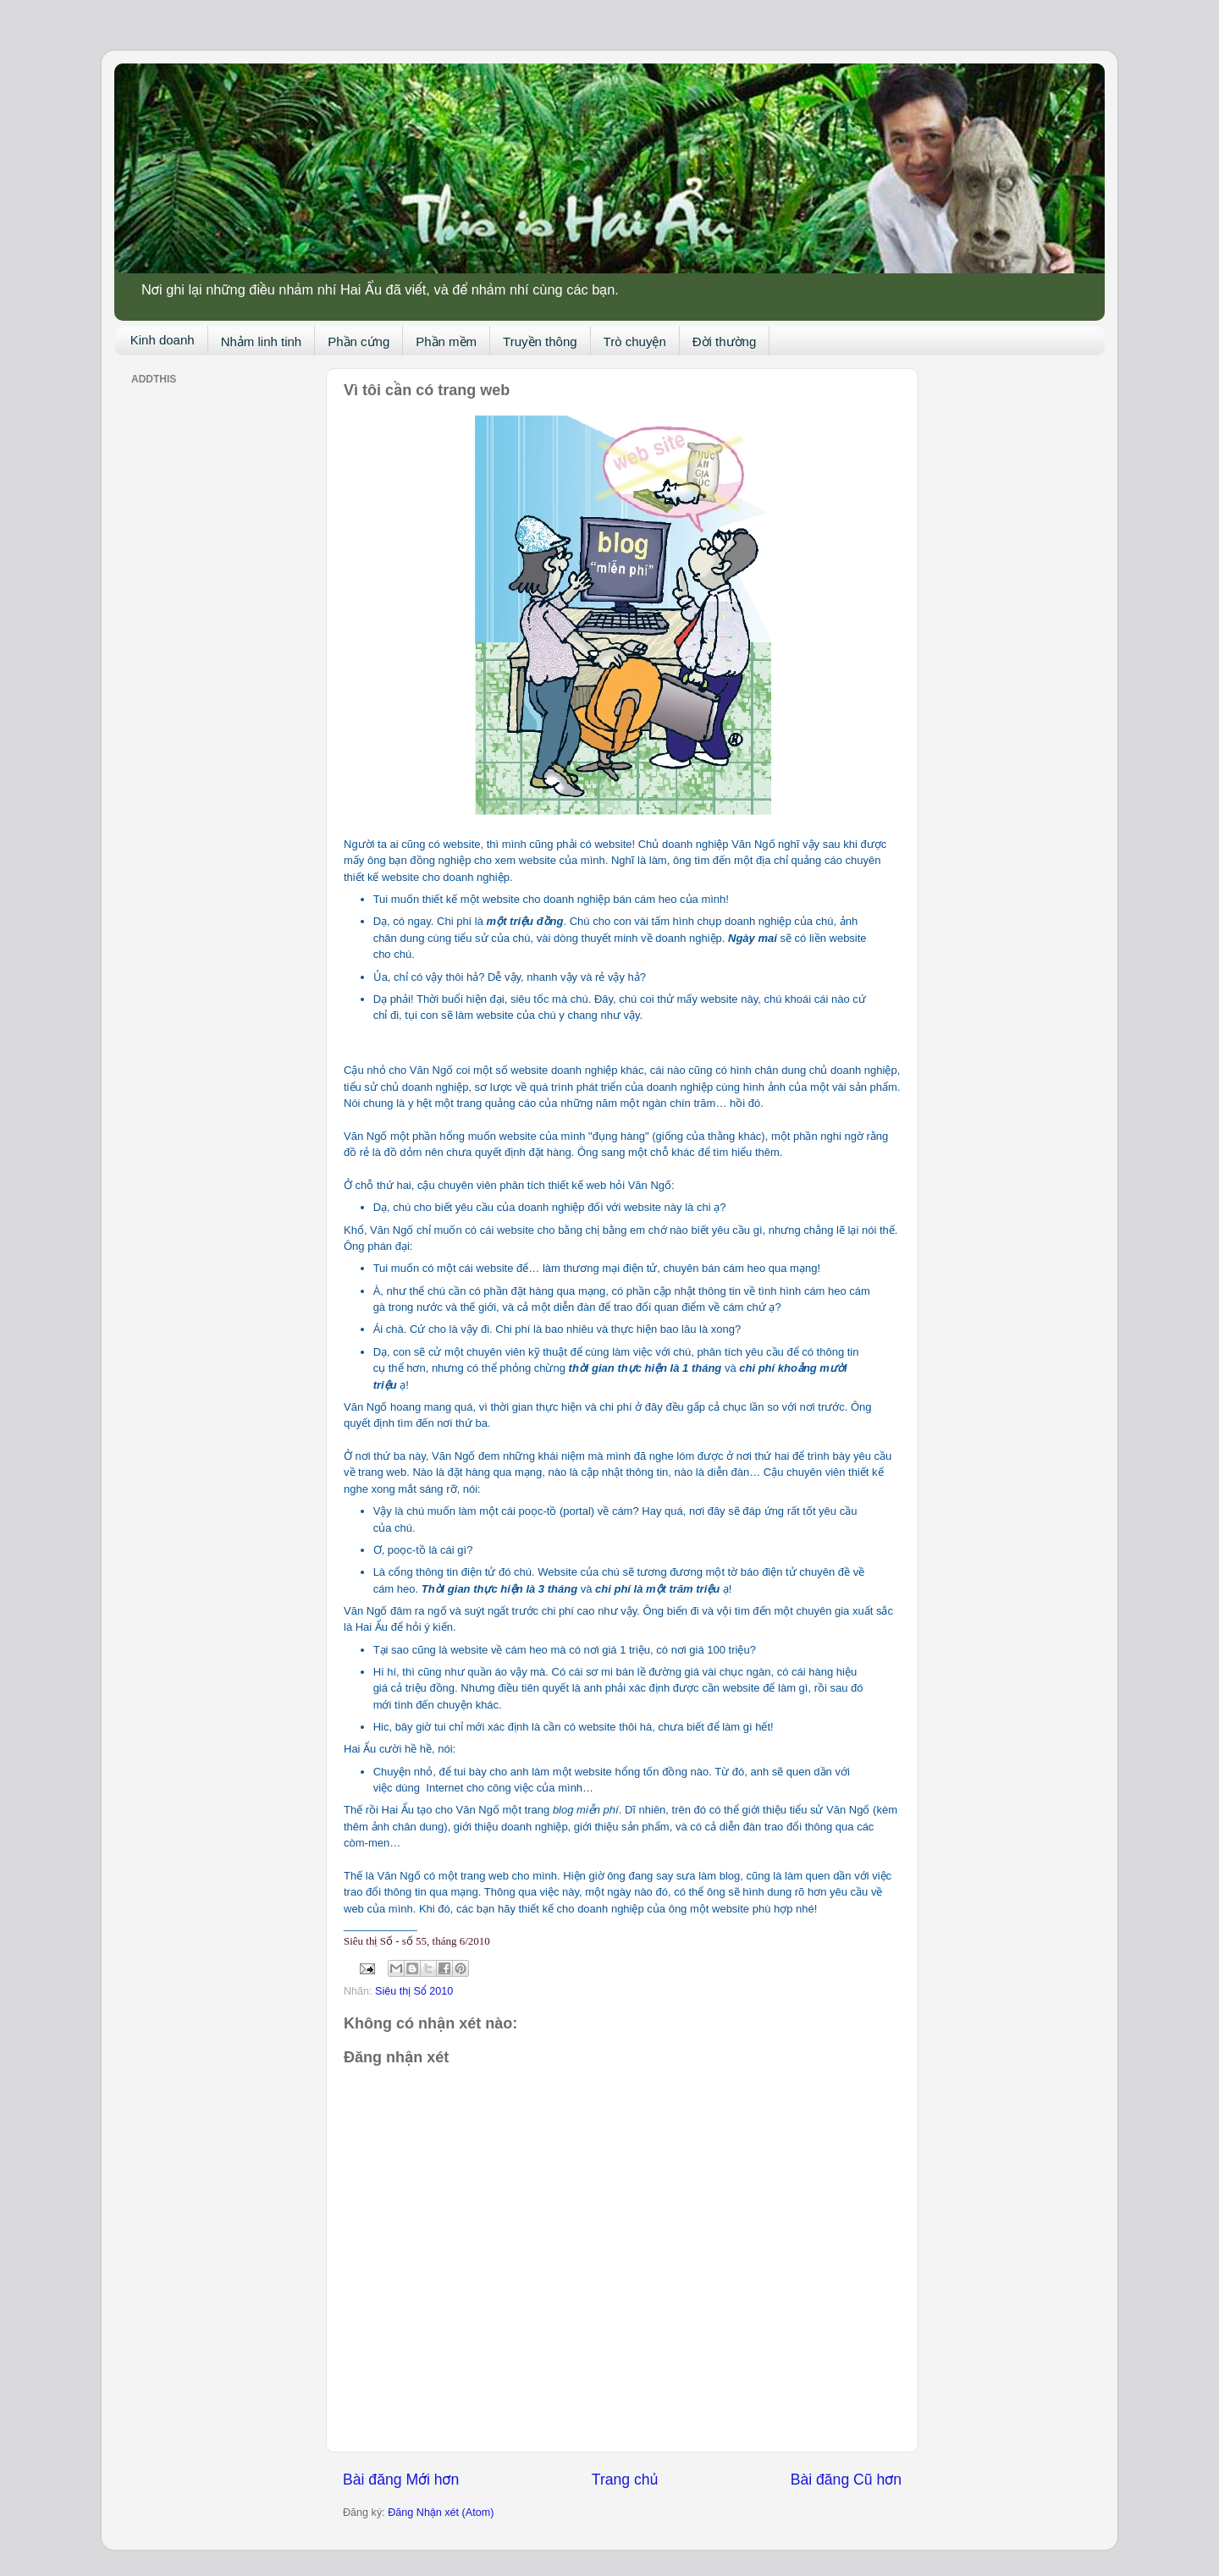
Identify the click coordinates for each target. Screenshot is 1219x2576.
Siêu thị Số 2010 (414, 1991)
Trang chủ (625, 2479)
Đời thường (724, 341)
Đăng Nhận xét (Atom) (441, 2512)
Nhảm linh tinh (261, 341)
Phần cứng (358, 341)
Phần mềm (446, 341)
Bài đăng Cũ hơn (846, 2479)
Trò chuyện (635, 341)
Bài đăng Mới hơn (401, 2479)
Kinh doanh (162, 340)
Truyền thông (540, 341)
